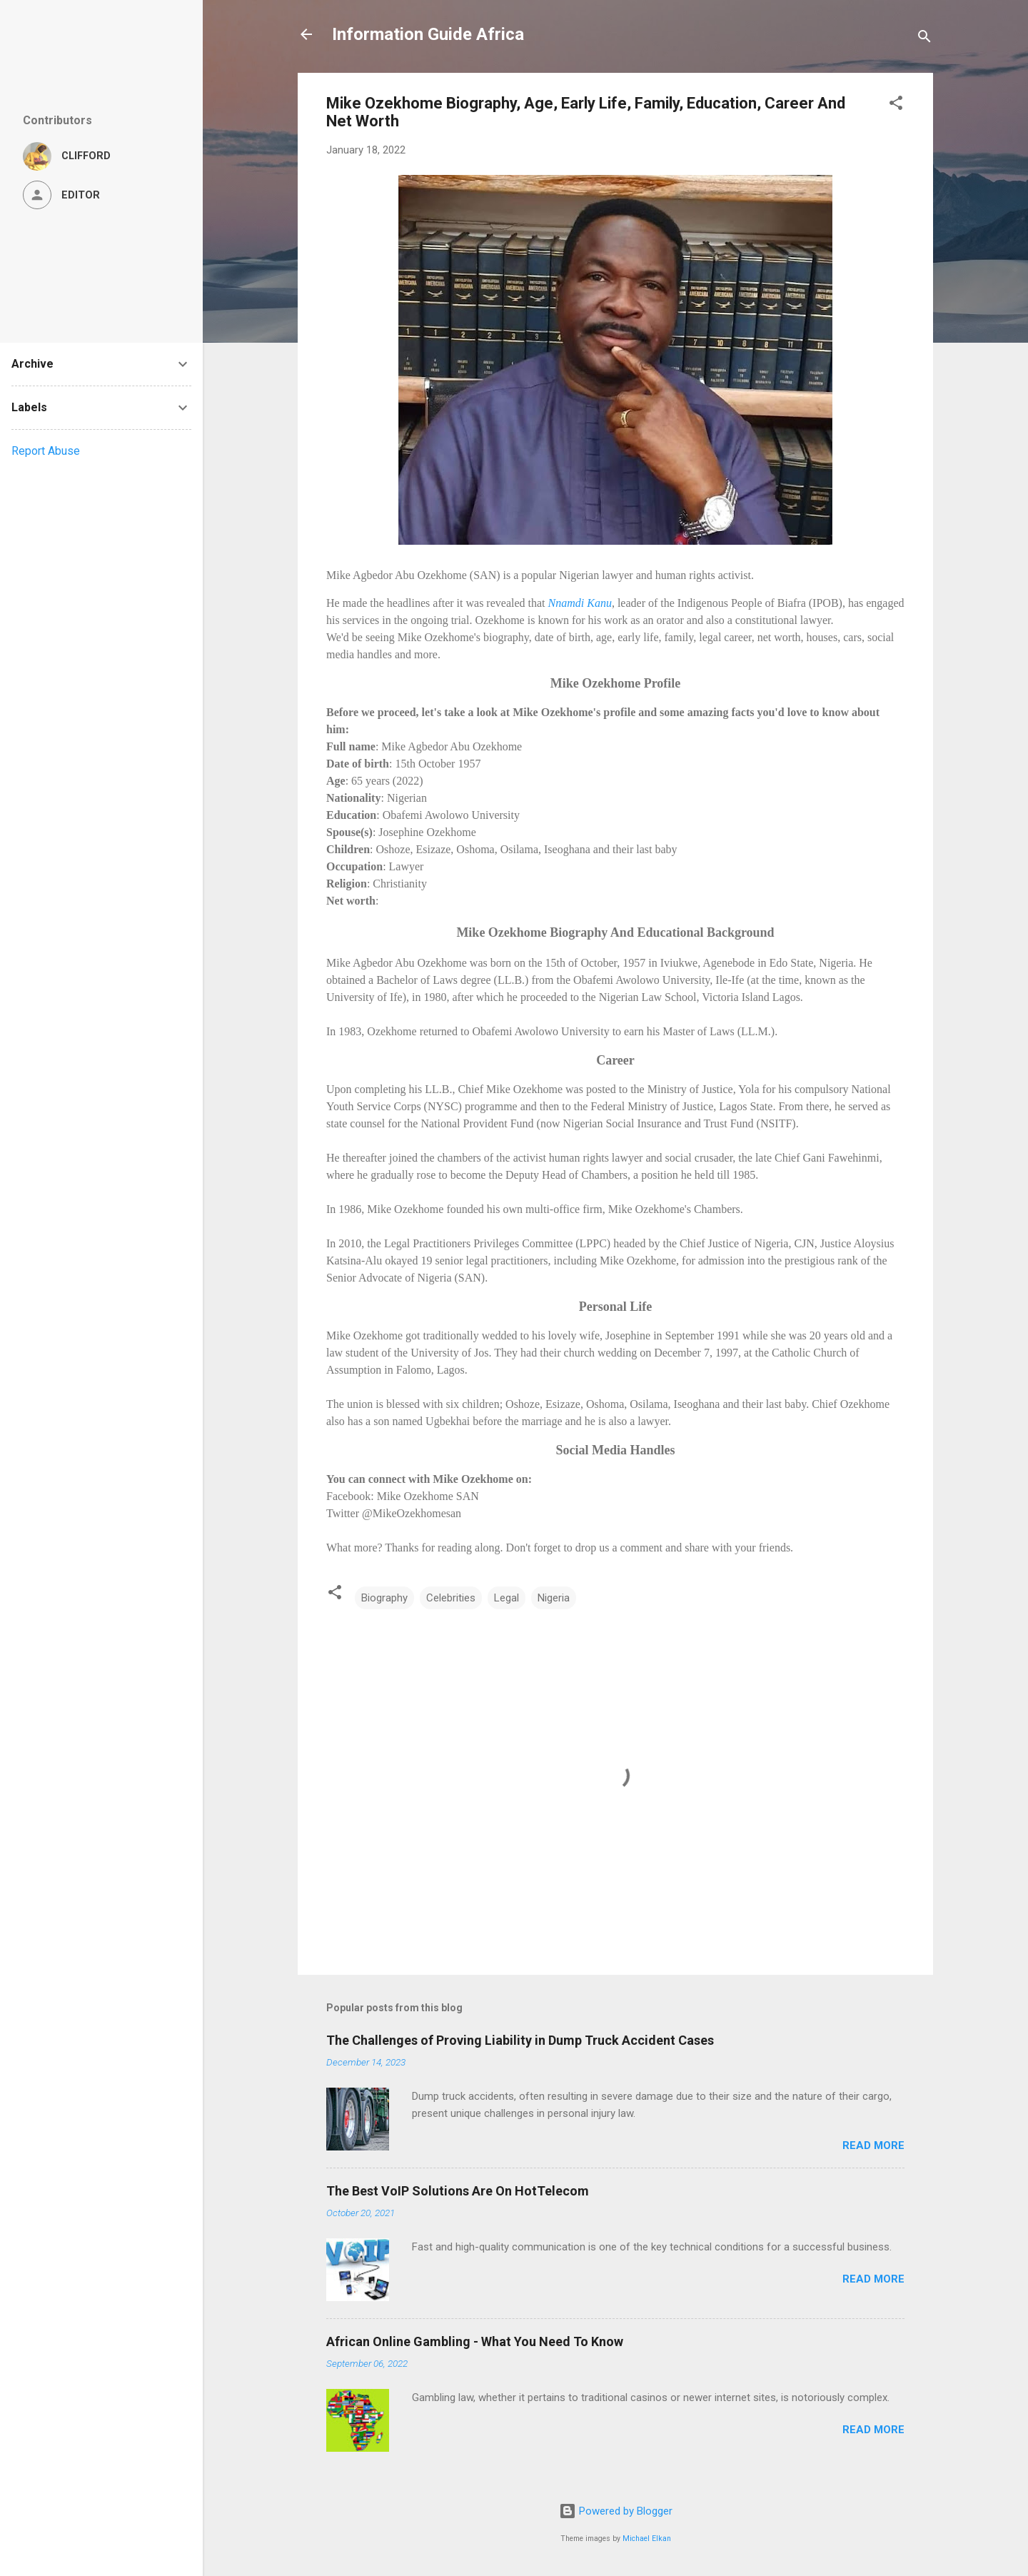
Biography (384, 1597)
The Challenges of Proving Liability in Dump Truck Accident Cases (520, 2040)
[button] (895, 105)
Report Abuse (45, 451)
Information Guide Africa (428, 34)
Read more (873, 2145)
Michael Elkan (647, 2538)
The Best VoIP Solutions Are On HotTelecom (457, 2190)
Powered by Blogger (615, 2511)
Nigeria (554, 1597)
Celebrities (450, 1597)
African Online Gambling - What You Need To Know (474, 2341)
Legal (506, 1597)
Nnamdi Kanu (580, 603)
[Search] (924, 39)
